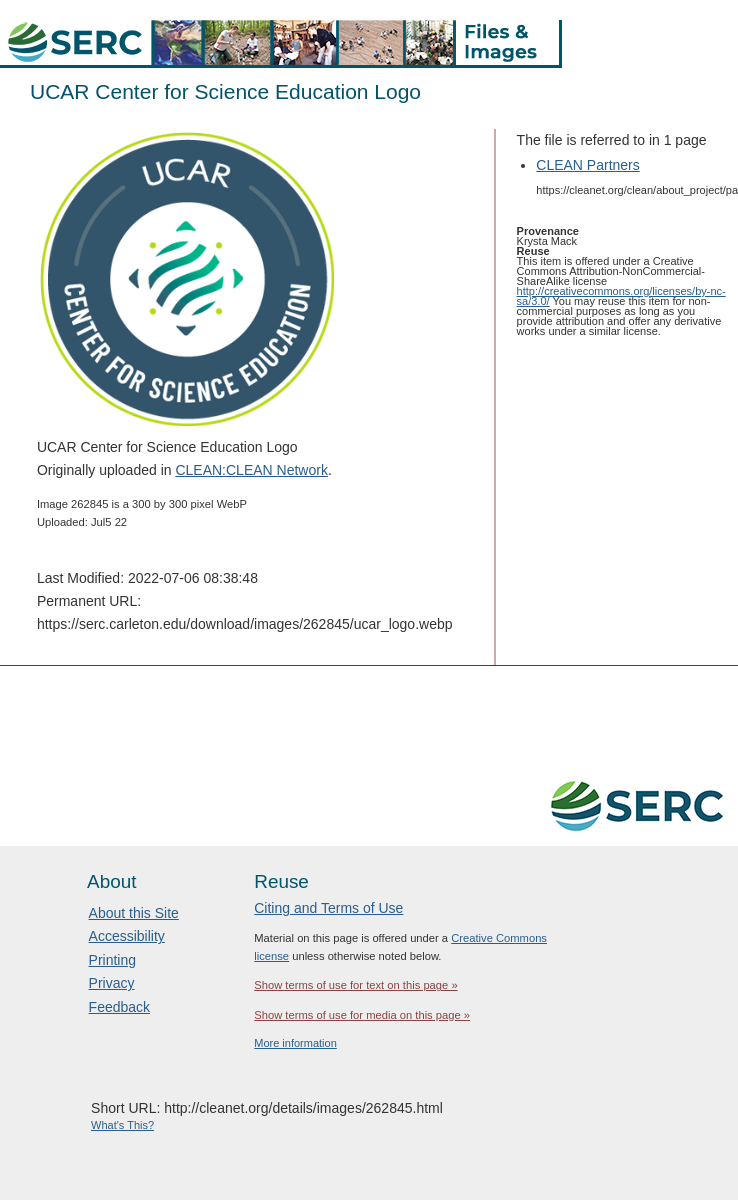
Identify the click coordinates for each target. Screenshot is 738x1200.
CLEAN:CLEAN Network (251, 470)
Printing (112, 960)
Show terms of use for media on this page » (362, 1015)
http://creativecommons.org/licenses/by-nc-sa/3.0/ (621, 296)
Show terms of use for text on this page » (355, 985)
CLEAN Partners (587, 165)
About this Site (134, 913)
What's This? (122, 1125)
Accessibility (127, 936)
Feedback (119, 1007)
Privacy (112, 983)
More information (295, 1043)
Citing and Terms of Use (328, 908)
